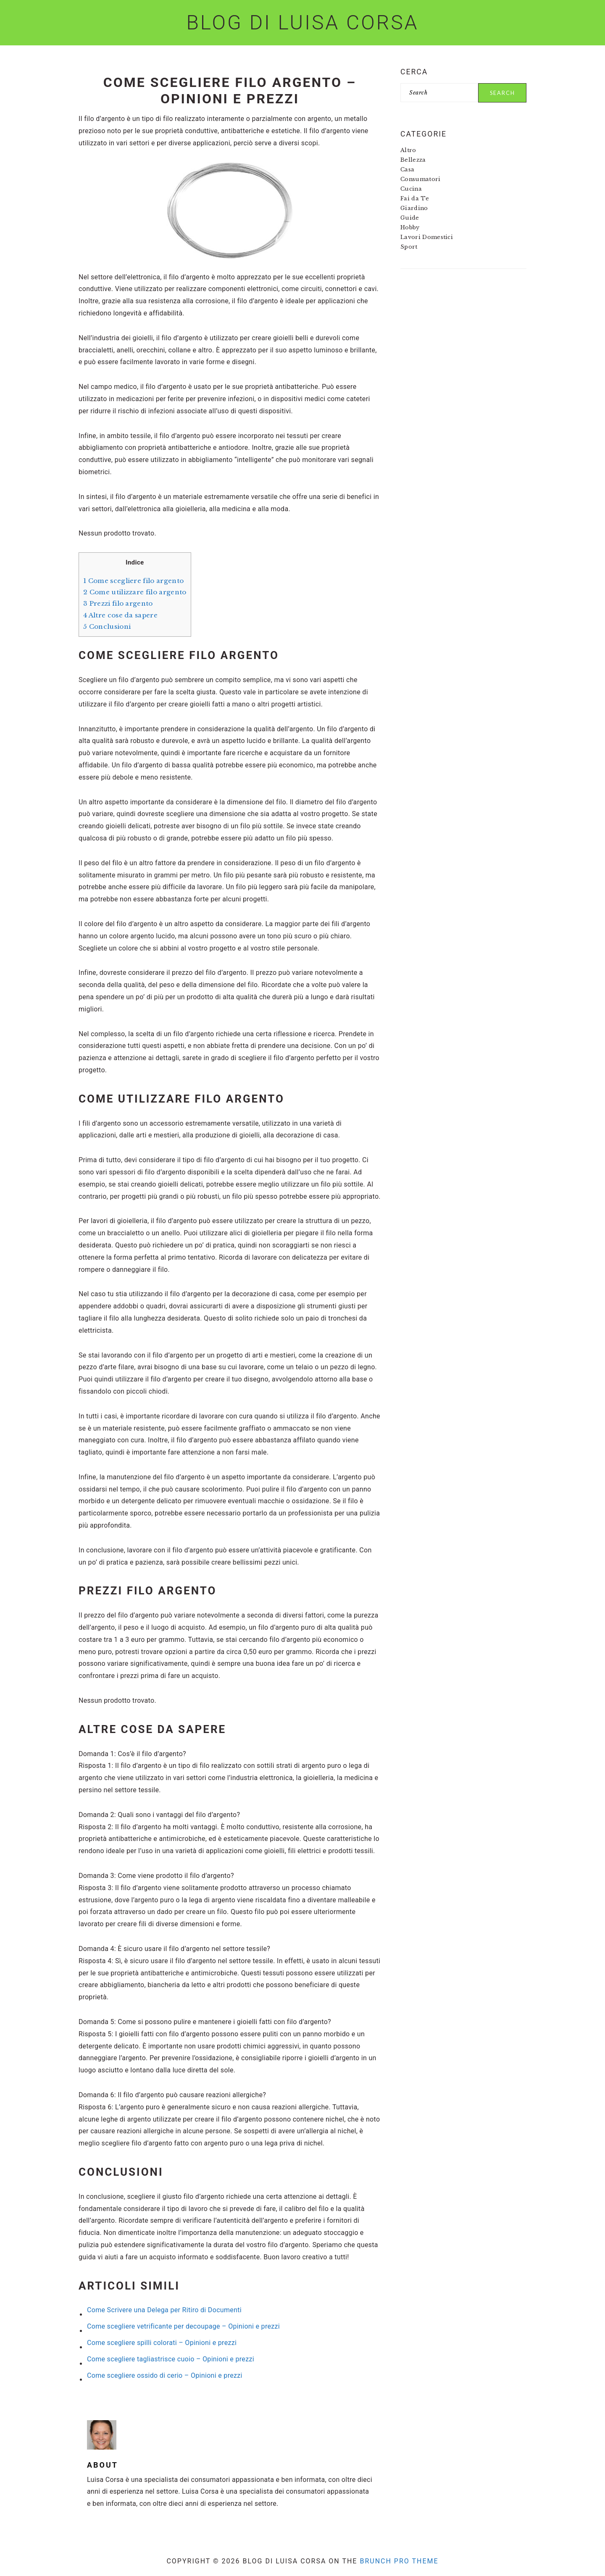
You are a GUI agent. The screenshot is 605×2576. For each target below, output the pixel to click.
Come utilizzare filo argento (135, 592)
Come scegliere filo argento (133, 581)
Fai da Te (414, 198)
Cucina (411, 189)
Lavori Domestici (426, 237)
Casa (407, 169)
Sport (409, 247)
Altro (408, 150)
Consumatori (420, 179)
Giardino (414, 208)
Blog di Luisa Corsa (302, 22)
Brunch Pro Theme (399, 2561)
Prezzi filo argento (118, 603)
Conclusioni (107, 626)
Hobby (410, 227)
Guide (409, 218)
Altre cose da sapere (120, 615)
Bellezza (413, 160)
